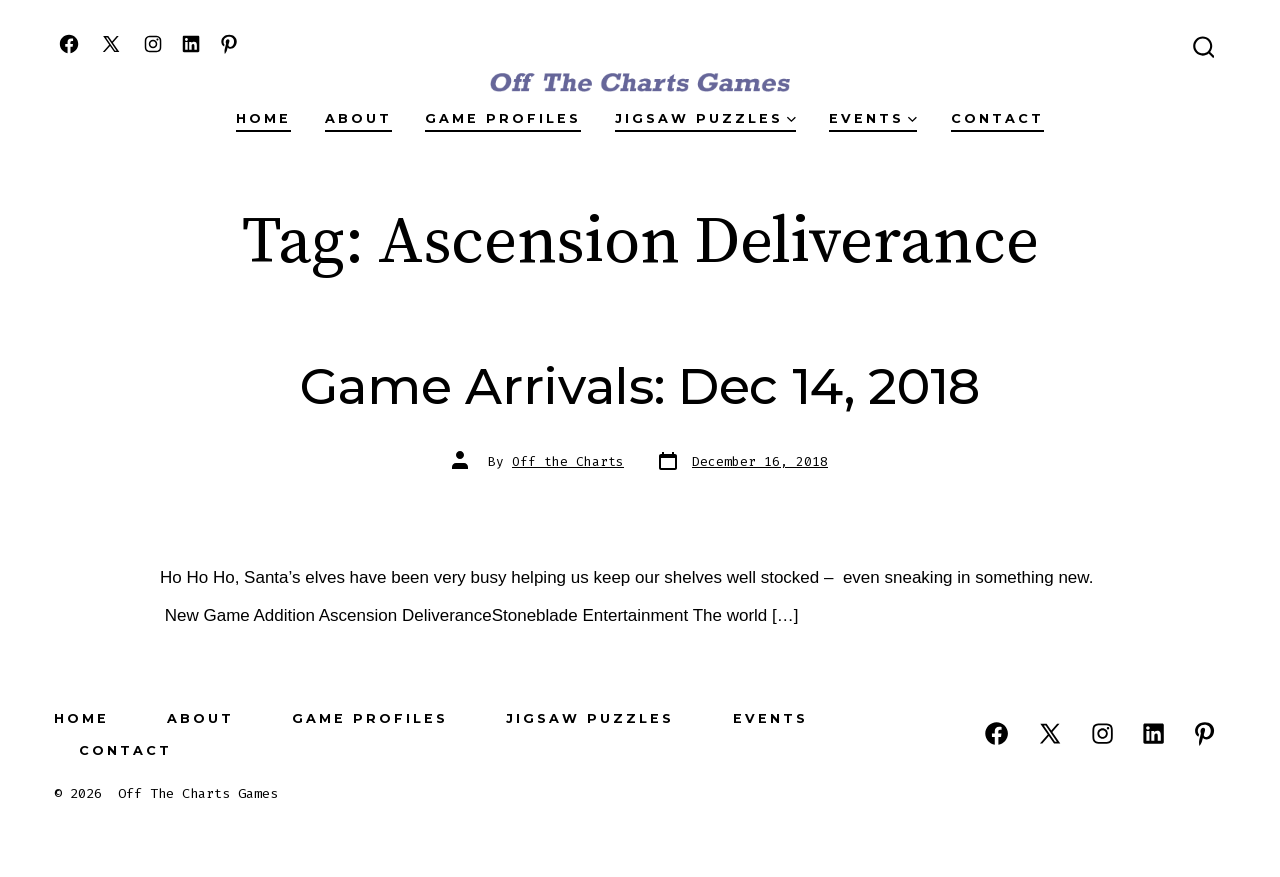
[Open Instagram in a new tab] (153, 44)
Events (873, 118)
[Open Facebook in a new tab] (69, 44)
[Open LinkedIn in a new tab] (191, 44)
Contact (997, 118)
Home (263, 118)
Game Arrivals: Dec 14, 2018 (640, 386)
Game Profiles (503, 118)
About (358, 118)
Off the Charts (568, 461)
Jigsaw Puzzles (705, 118)
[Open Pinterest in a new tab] (229, 44)
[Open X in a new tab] (111, 44)
